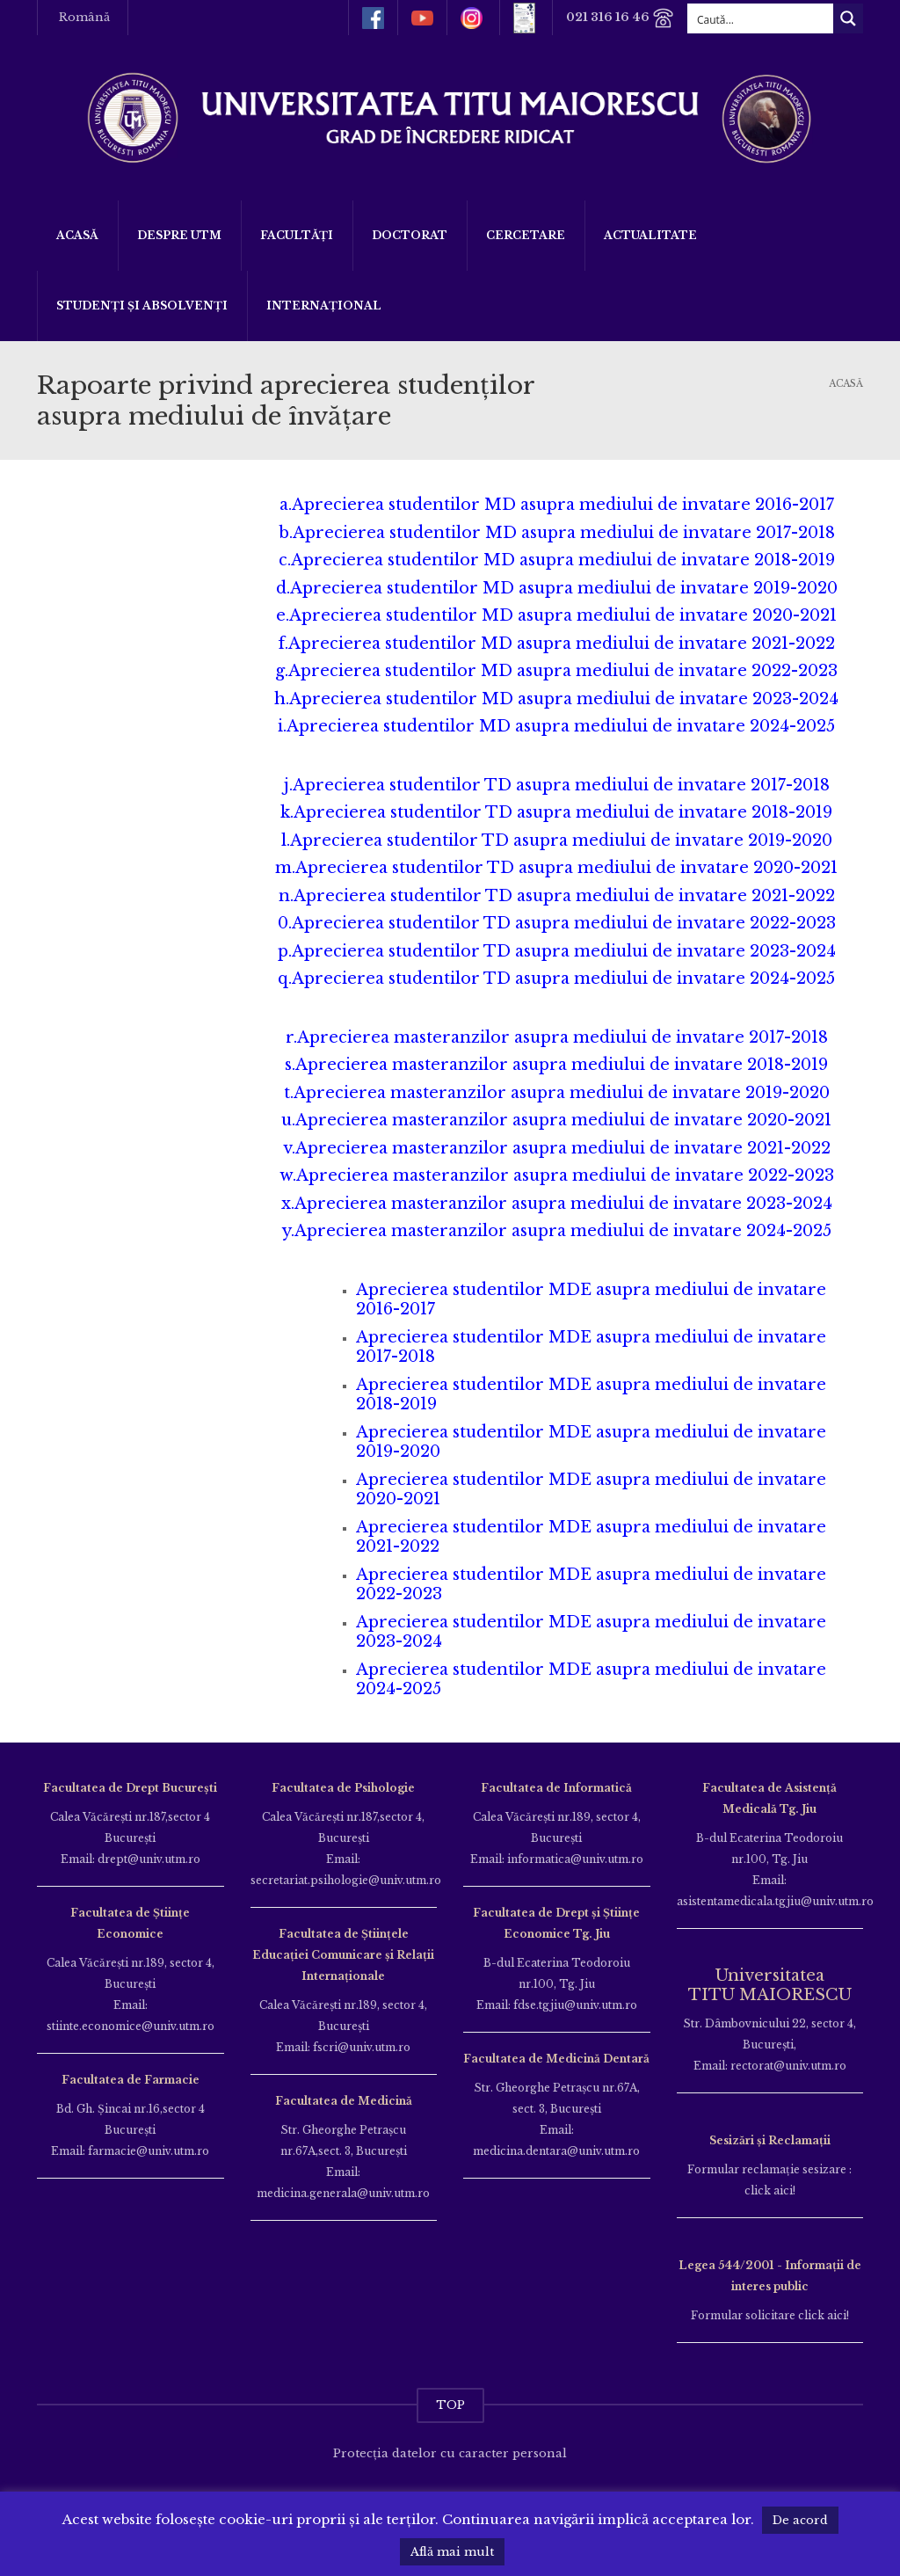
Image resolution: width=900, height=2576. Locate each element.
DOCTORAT (409, 235)
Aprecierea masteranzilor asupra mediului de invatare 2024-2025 (562, 1231)
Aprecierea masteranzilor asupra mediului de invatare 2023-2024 (563, 1203)
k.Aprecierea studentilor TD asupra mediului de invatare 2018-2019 (556, 812)
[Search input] (761, 18)
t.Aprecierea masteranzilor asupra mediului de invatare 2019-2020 (557, 1092)
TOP (450, 2405)
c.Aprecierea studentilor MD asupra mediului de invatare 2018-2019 (557, 560)
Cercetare (525, 235)
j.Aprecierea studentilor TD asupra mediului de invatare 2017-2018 (557, 785)
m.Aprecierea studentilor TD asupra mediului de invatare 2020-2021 (556, 867)
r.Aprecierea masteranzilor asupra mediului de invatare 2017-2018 (557, 1037)
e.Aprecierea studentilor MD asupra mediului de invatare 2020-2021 (556, 615)
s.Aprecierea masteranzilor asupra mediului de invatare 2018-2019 (556, 1064)
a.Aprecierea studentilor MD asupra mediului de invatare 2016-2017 (556, 504)
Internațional (323, 305)
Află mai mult (452, 2551)
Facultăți (296, 235)
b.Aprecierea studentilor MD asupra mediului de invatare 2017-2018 (557, 532)
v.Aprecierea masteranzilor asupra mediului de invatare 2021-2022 (557, 1148)
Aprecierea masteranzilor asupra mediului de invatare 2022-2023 (565, 1175)
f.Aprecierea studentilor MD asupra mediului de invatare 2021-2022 (557, 643)
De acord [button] (800, 2520)
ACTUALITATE (650, 235)
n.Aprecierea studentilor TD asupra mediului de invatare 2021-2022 (557, 896)
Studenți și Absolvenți (142, 305)
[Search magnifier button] (848, 18)
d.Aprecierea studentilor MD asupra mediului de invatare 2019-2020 (557, 588)
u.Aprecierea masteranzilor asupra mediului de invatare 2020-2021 (556, 1120)
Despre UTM (179, 235)
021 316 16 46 (620, 18)
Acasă (77, 235)
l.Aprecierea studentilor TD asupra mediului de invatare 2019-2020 (556, 840)
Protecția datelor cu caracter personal (450, 2453)
